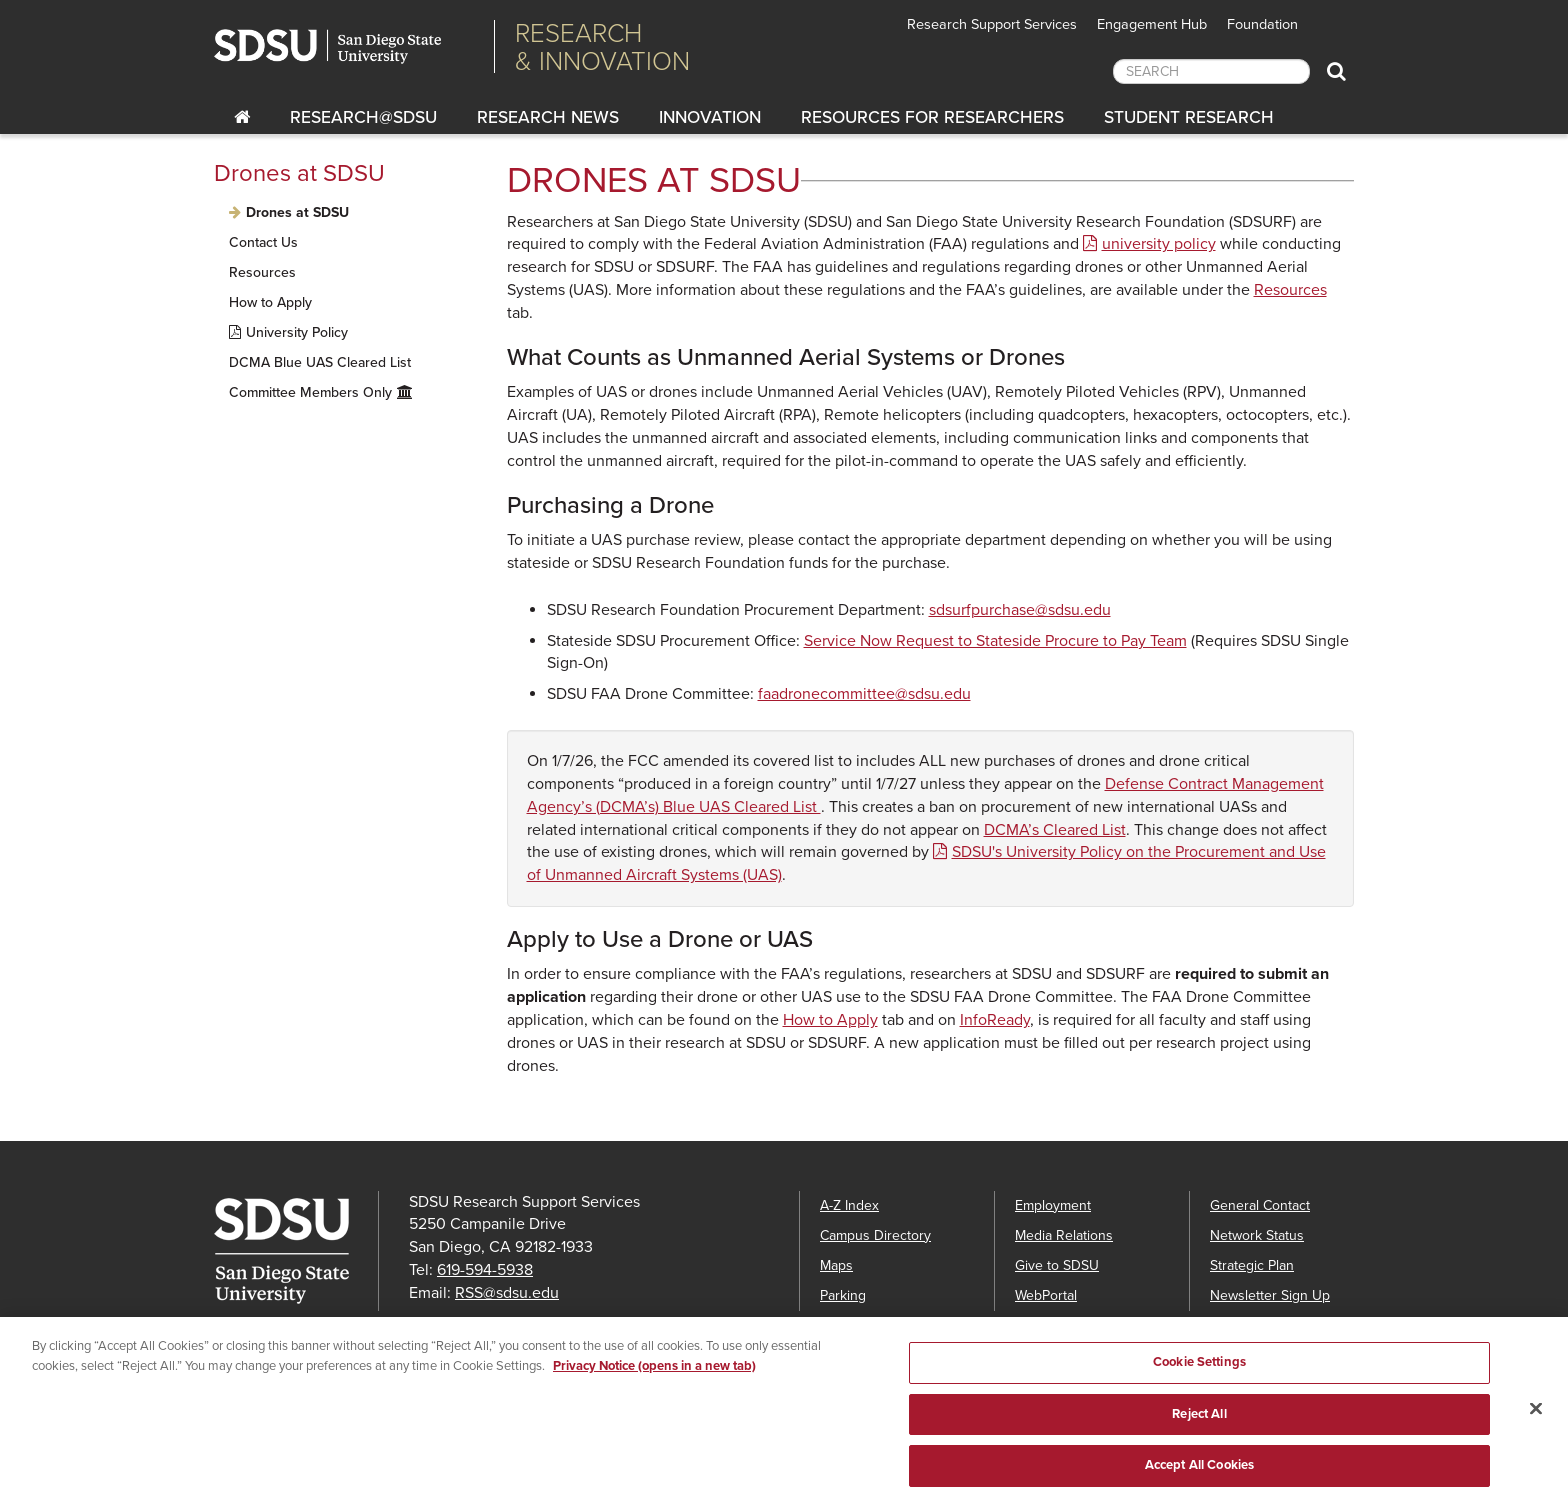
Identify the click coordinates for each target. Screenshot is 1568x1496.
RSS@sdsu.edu (507, 1293)
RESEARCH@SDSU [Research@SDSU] (363, 117)
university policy (1159, 244)
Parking (843, 1295)
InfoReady (995, 1020)
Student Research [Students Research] (1189, 117)
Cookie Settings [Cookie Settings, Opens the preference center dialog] (1199, 1372)
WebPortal (1046, 1295)
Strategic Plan (1252, 1265)
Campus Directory (875, 1235)
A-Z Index (849, 1205)
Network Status (1257, 1235)
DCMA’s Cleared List (1055, 830)
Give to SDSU (1057, 1265)
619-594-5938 (485, 1270)
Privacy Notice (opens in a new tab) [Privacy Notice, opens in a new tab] (654, 1376)
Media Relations (1064, 1235)
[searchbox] (1211, 71)
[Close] (1536, 1420)
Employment (1053, 1205)
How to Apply (270, 302)
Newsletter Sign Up (1270, 1295)
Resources (262, 272)
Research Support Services (992, 24)
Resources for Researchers (932, 117)
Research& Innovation (602, 47)
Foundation (1262, 24)
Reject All (1199, 1424)
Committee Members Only (310, 392)
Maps (836, 1265)
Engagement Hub (1152, 24)
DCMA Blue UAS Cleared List (320, 362)
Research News (548, 117)
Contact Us (263, 242)
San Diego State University (346, 46)
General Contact (1260, 1205)
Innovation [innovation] (710, 117)
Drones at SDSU (299, 173)
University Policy (297, 332)
